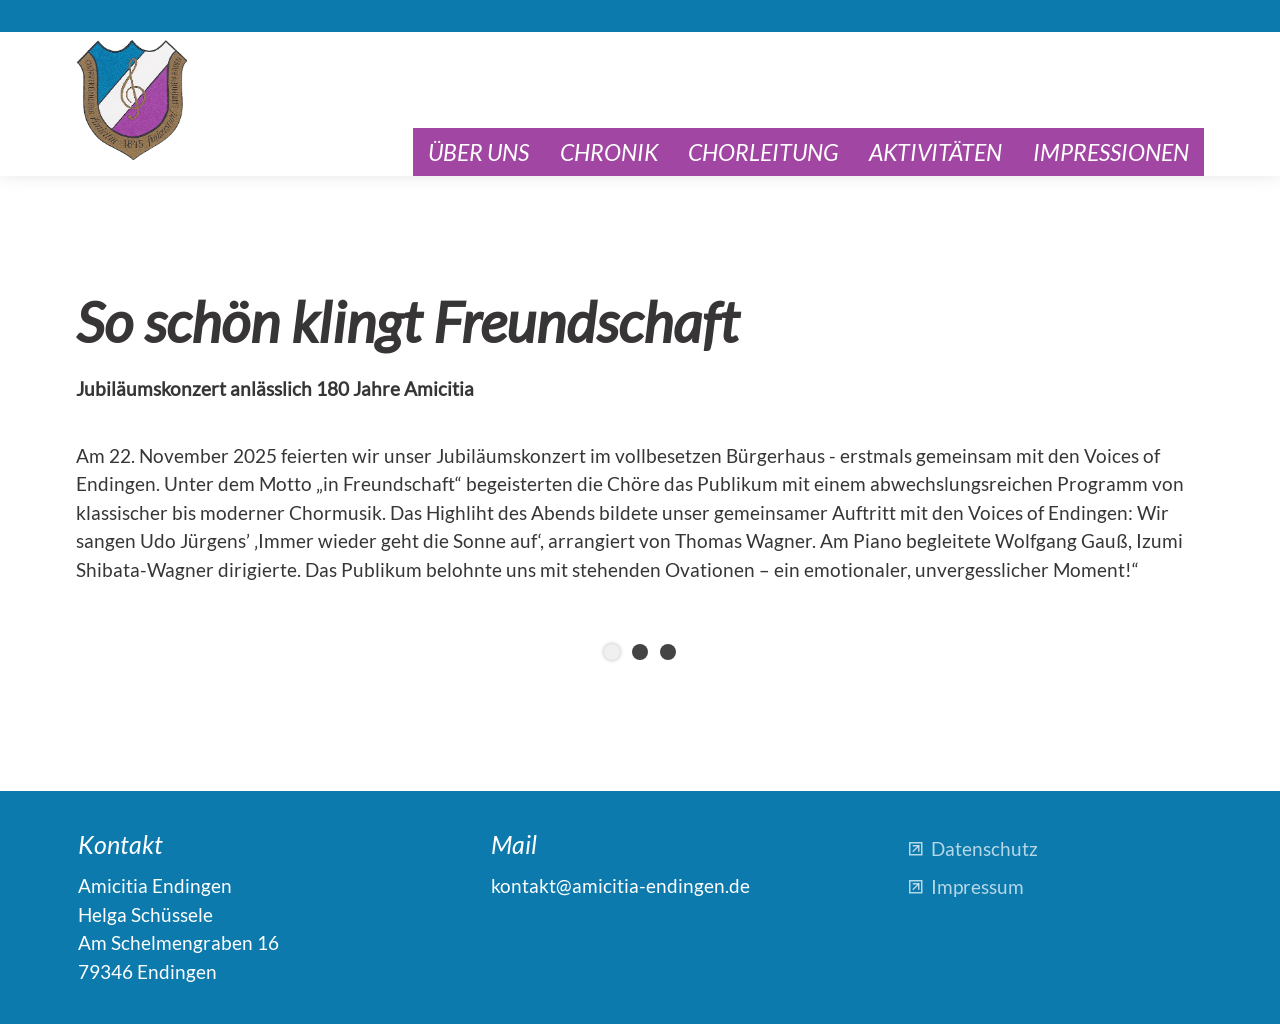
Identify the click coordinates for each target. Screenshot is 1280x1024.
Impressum (977, 886)
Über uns (478, 152)
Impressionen (1111, 152)
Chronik (609, 152)
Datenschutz (984, 848)
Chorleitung (763, 152)
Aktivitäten (935, 152)
